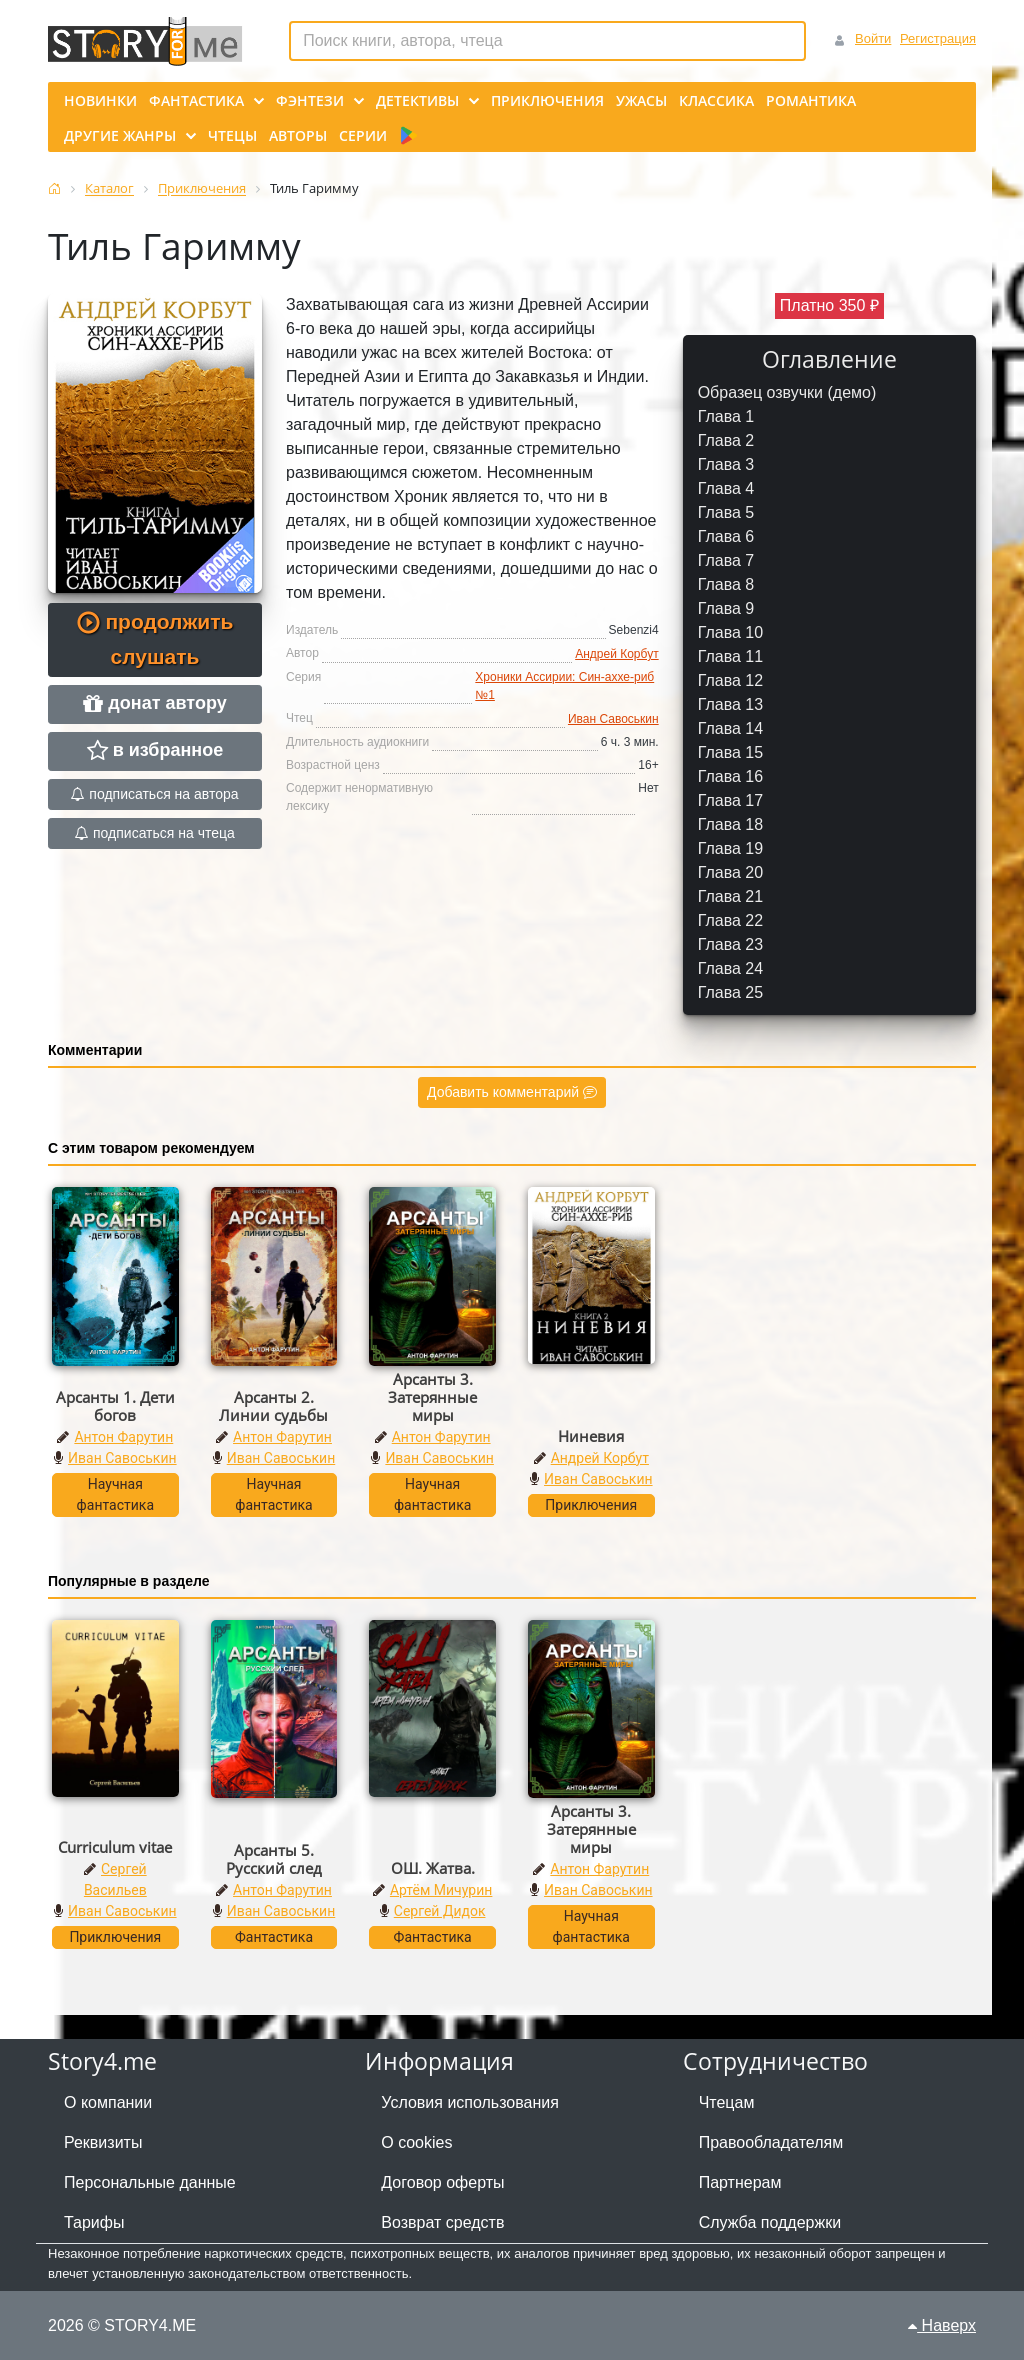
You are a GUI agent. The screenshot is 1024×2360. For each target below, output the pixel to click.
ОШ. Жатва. (433, 1868)
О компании (108, 2102)
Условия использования (470, 2102)
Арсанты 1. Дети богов (115, 1406)
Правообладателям (771, 2142)
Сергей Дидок (440, 1911)
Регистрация (938, 38)
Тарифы (94, 2222)
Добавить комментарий (512, 1092)
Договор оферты (442, 2182)
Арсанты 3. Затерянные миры (432, 1397)
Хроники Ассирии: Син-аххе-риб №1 (564, 686)
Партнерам (740, 2182)
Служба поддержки (770, 2222)
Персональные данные (150, 2182)
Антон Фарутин (123, 1437)
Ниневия (591, 1436)
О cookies (416, 2142)
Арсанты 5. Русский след (274, 1859)
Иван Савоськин (613, 719)
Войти (873, 38)
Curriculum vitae (115, 1847)
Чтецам (727, 2102)
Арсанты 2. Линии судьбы (273, 1406)
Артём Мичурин (441, 1890)
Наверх (942, 2325)
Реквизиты (103, 2142)
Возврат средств (442, 2222)
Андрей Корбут (616, 654)
